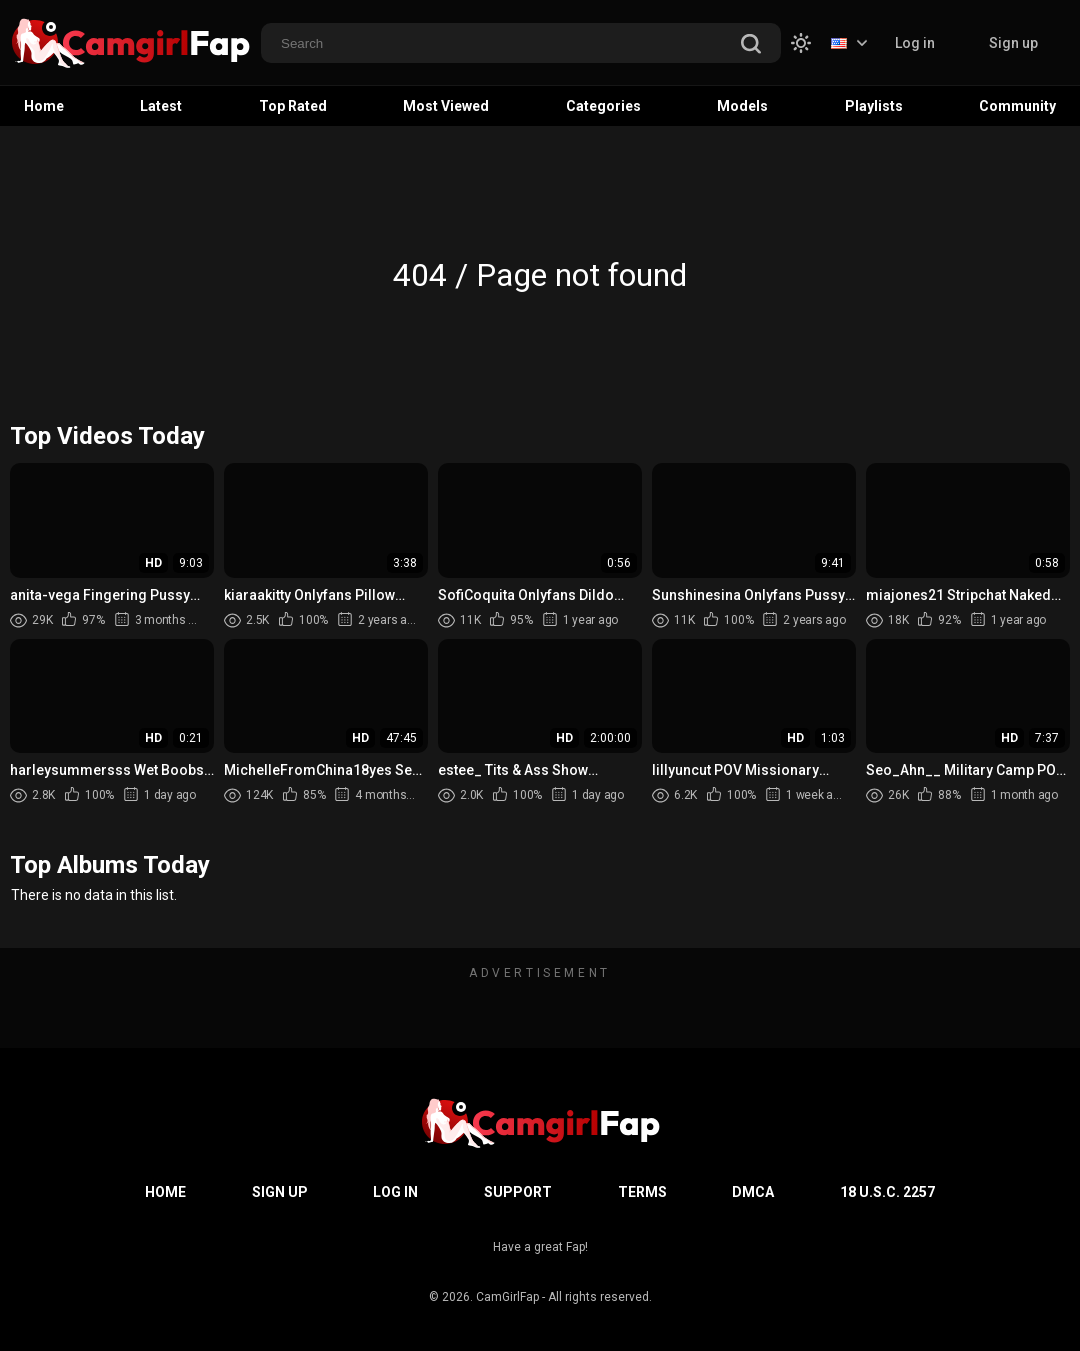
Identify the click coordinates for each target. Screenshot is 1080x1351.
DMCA (753, 1192)
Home (44, 106)
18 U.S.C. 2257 (887, 1192)
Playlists (874, 106)
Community (1017, 106)
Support (518, 1192)
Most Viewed (446, 106)
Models (742, 106)
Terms (642, 1192)
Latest (161, 106)
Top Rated (293, 106)
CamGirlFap (507, 1297)
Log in (915, 43)
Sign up (1013, 43)
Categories (603, 106)
